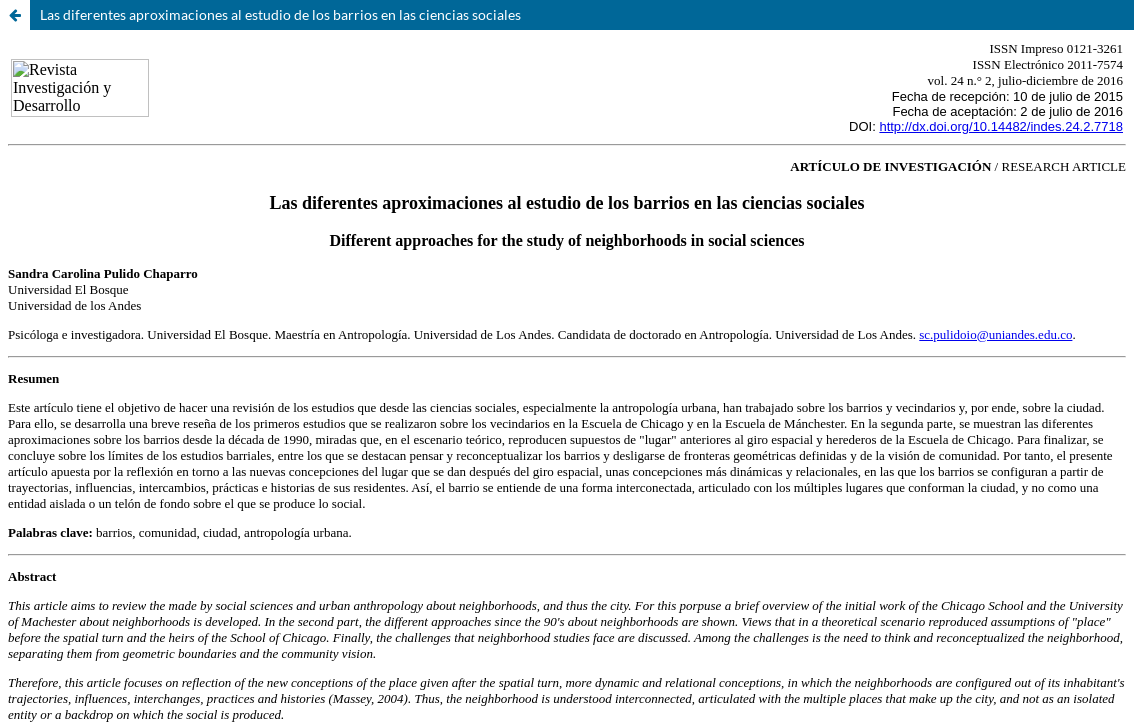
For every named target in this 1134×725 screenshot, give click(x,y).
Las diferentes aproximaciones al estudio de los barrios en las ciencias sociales (280, 14)
